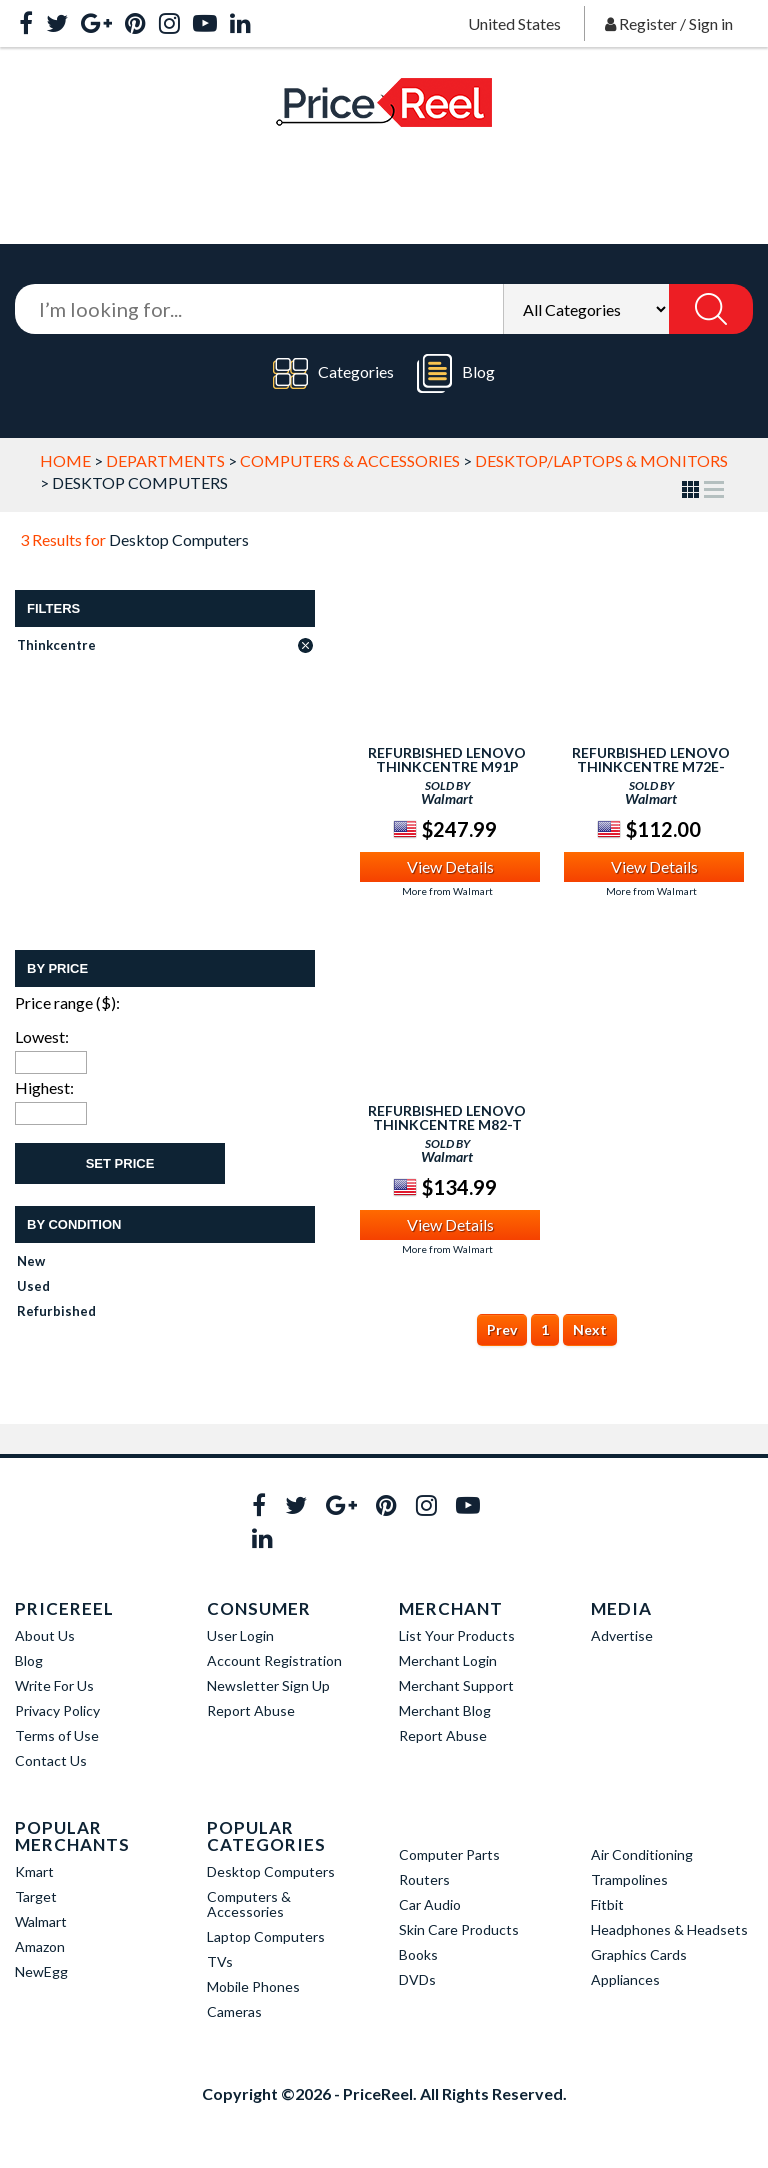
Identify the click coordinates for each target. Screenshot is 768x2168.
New (31, 1261)
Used (33, 1286)
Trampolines (629, 1879)
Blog (456, 373)
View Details (450, 866)
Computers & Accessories (350, 460)
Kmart (34, 1871)
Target (36, 1896)
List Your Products (457, 1635)
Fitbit (607, 1904)
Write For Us (54, 1685)
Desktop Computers (271, 1871)
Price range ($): (67, 1002)
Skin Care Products (459, 1929)
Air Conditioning (642, 1854)
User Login (240, 1635)
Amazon (40, 1946)
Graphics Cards (639, 1954)
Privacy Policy (57, 1710)
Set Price (120, 1163)
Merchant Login (448, 1660)
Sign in (711, 23)
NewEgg (41, 1971)
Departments (165, 460)
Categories (333, 373)
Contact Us (51, 1760)
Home (65, 460)
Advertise (622, 1635)
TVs (220, 1961)
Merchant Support (456, 1685)
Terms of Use (57, 1735)
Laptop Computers (266, 1936)
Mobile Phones (253, 1986)
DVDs (417, 1979)
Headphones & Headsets (669, 1929)
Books (418, 1954)
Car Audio (430, 1904)
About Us (45, 1635)
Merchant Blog (445, 1710)
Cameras (234, 2011)
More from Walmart (447, 891)
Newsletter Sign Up (268, 1685)
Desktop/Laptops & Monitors (601, 460)
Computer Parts (449, 1854)
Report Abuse (251, 1710)
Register (648, 23)
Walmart (41, 1921)
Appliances (625, 1979)
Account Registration (274, 1660)
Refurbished (56, 1311)
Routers (424, 1879)
